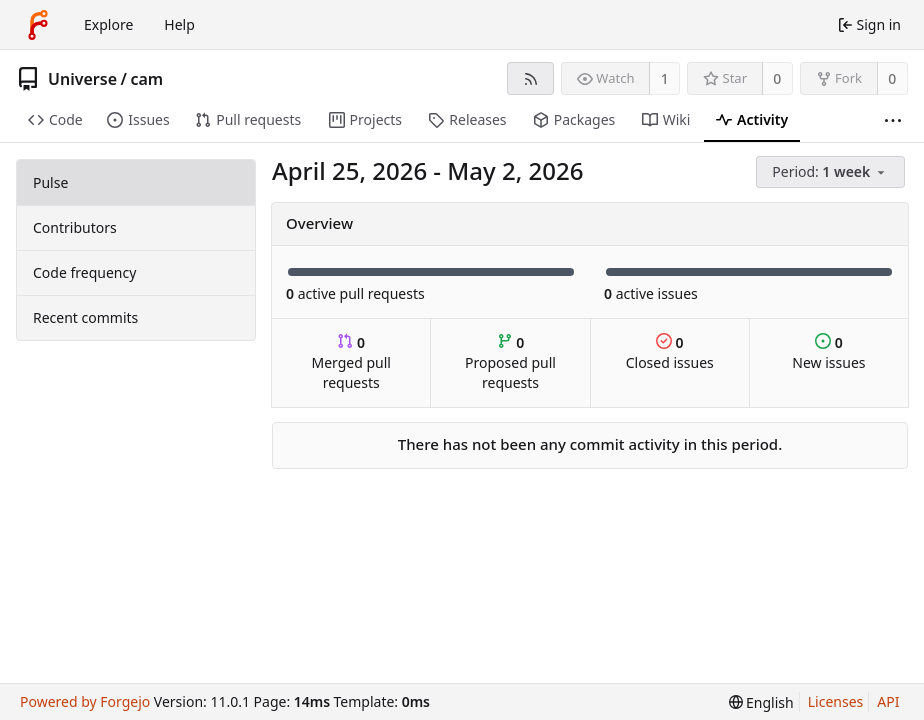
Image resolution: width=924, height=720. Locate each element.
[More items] (893, 120)
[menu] (832, 172)
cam (146, 79)
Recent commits (85, 317)
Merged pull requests (350, 362)
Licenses (836, 701)
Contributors (75, 227)
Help (179, 24)
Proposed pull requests (510, 362)
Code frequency (84, 272)
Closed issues (670, 352)
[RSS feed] (530, 78)
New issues (828, 352)
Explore (108, 24)
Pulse (50, 182)
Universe (82, 79)
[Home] (38, 25)
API (888, 701)
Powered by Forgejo (85, 701)
